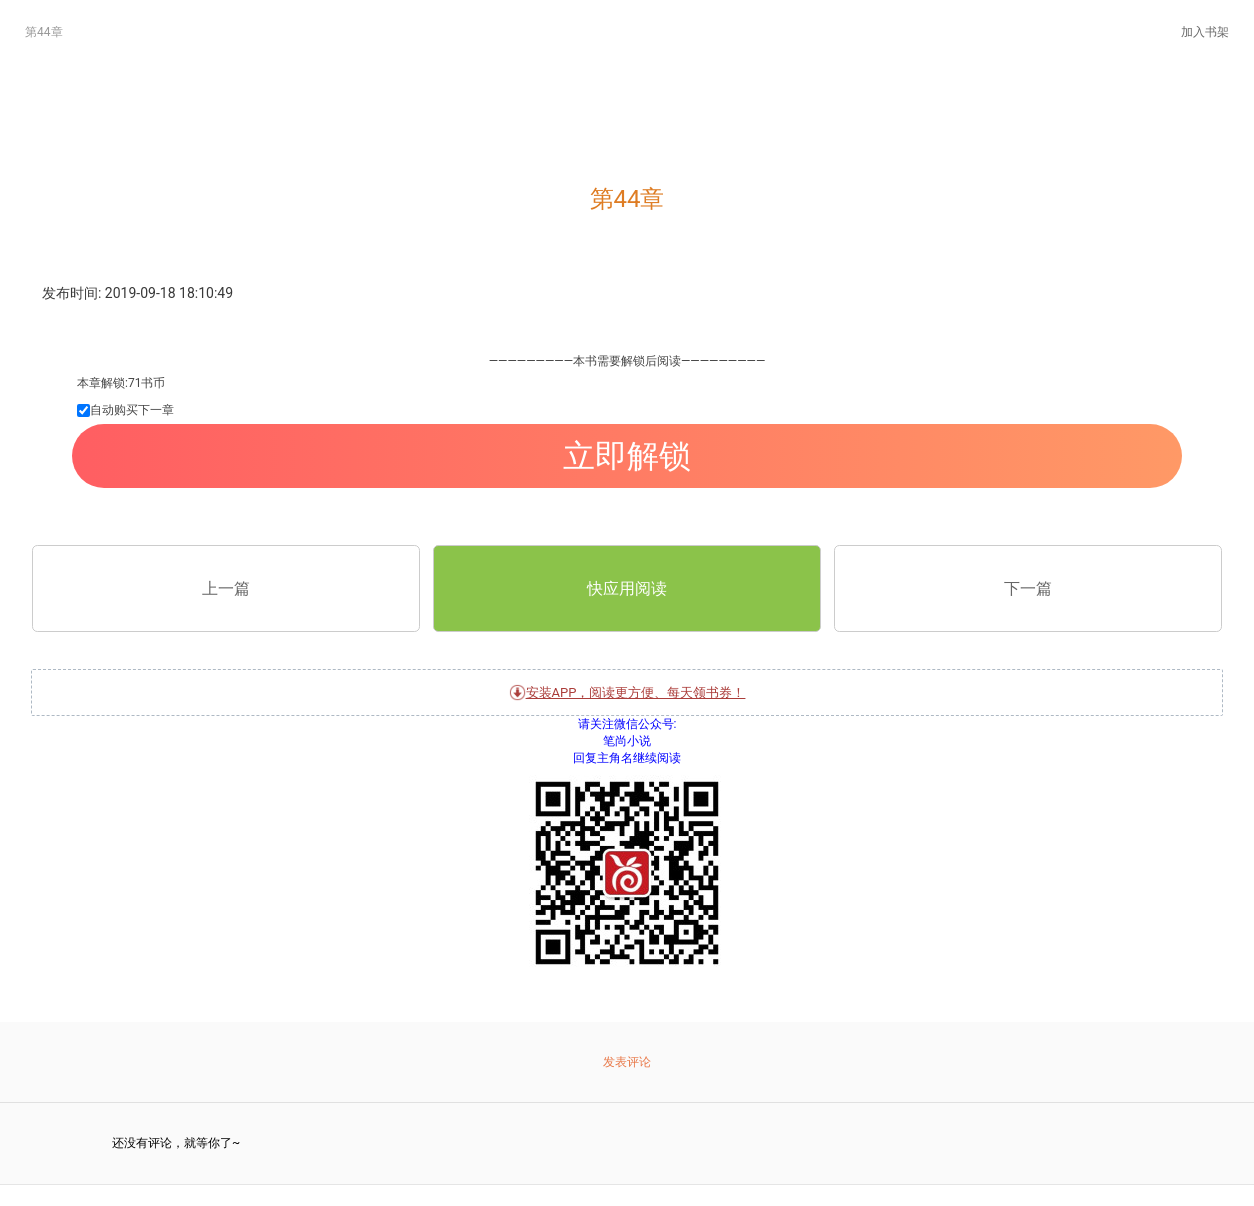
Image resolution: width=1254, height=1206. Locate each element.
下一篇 (1028, 588)
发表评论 (627, 1062)
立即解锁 (627, 456)
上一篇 (226, 588)
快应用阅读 (627, 588)
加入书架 (1205, 32)
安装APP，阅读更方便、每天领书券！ (627, 692)
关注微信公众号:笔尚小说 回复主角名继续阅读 (626, 857)
